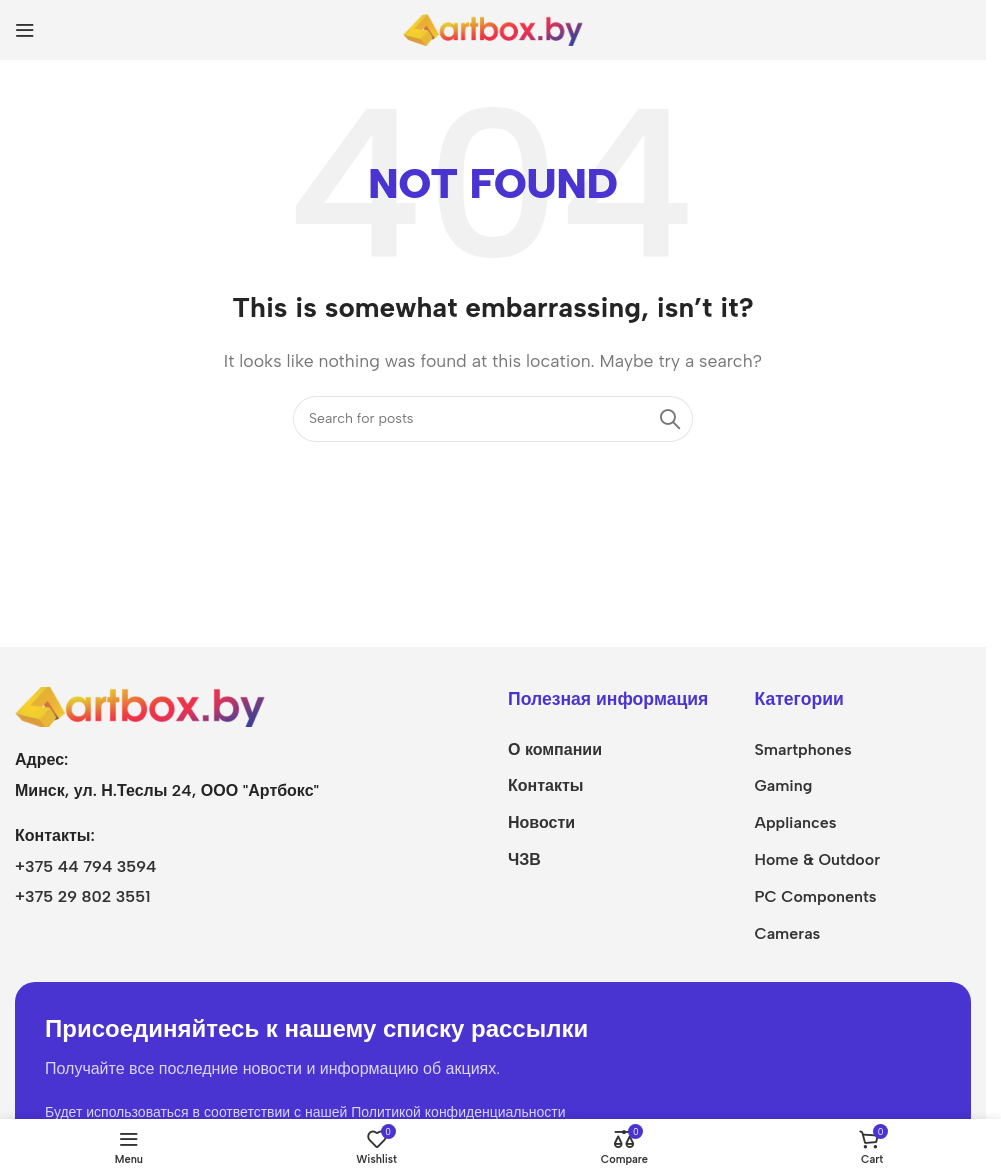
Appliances (795, 822)
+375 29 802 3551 (82, 896)
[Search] (493, 419)
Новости (541, 822)
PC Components (815, 896)
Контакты (545, 785)
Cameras (787, 933)
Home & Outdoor (817, 859)
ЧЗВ (524, 859)
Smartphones (802, 749)
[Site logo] (493, 28)
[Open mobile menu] (25, 30)
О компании (555, 749)
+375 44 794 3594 (86, 866)
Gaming (783, 785)
